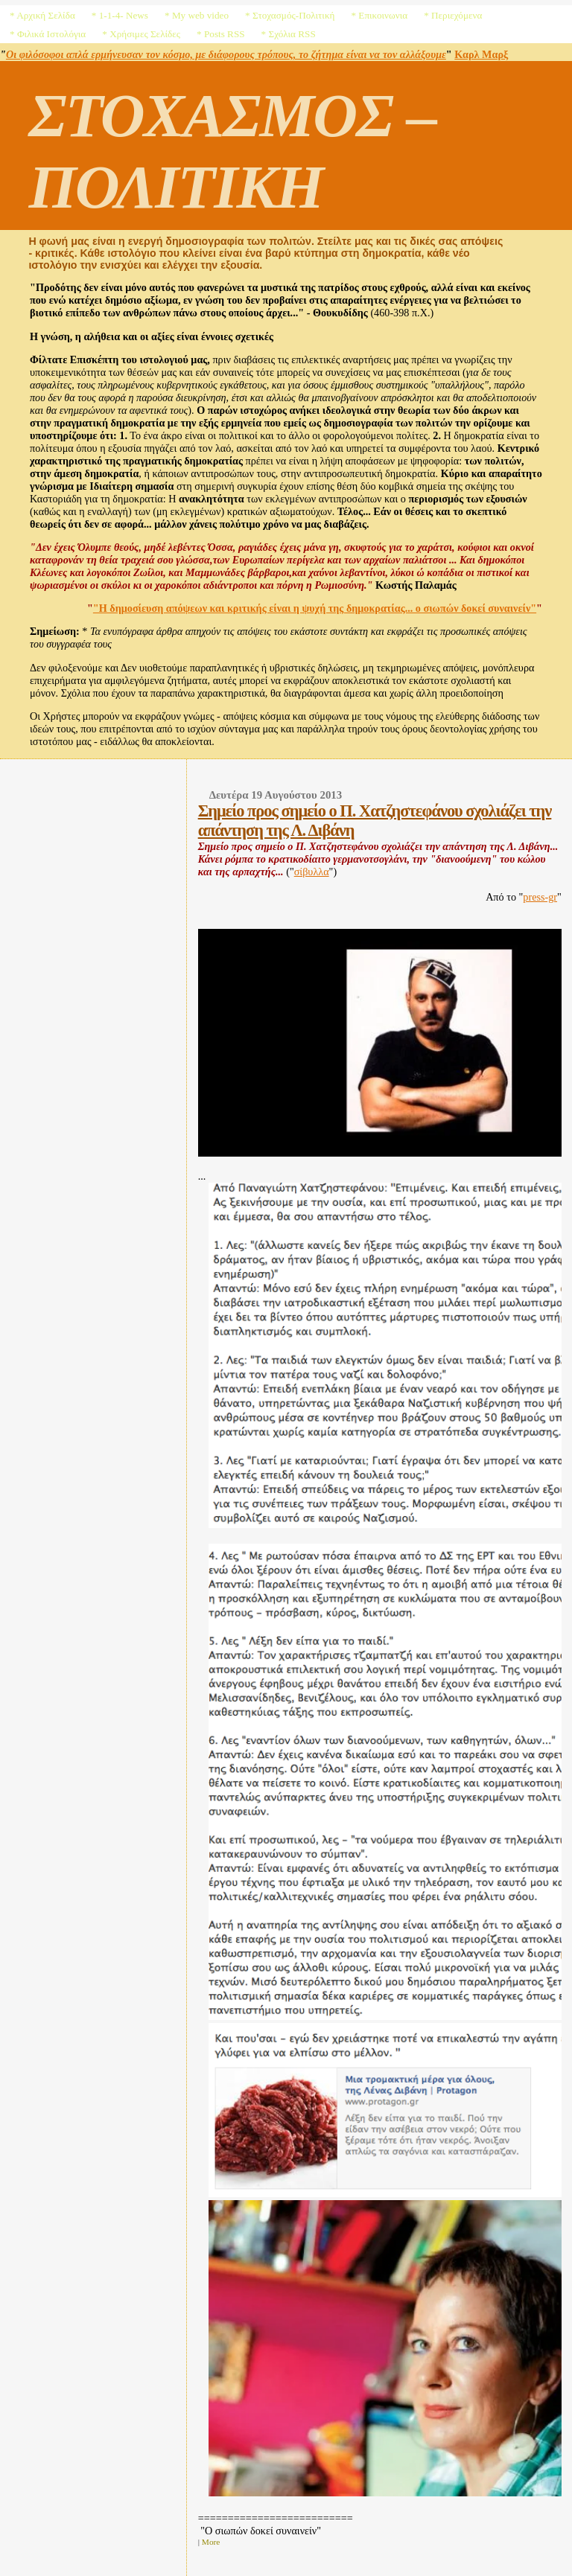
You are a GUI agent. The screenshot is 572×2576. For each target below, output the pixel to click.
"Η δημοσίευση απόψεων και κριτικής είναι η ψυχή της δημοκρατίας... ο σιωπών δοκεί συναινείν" (314, 608)
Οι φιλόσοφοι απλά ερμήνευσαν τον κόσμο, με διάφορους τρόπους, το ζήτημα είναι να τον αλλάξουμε (226, 54)
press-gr (540, 897)
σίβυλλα (311, 872)
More (211, 2541)
